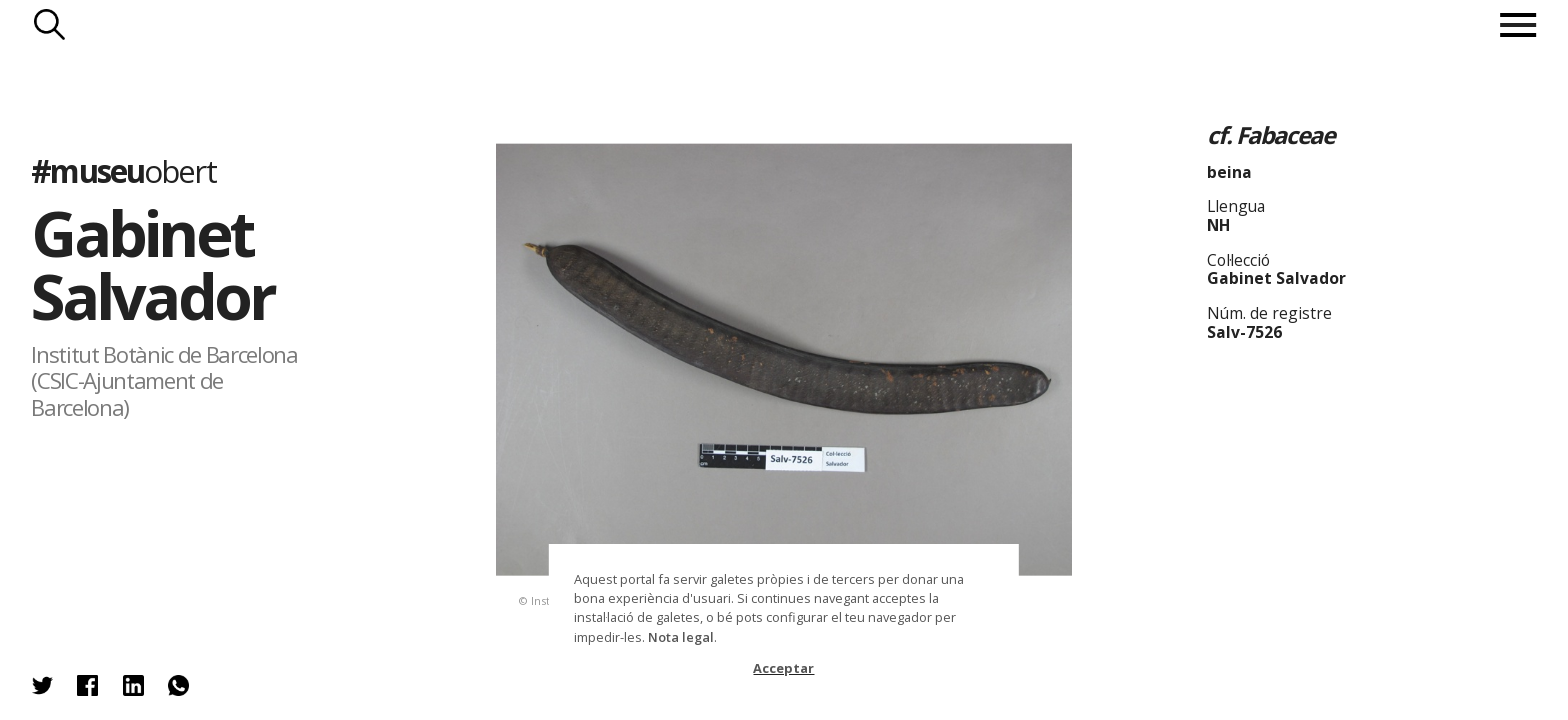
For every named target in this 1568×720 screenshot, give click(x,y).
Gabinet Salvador (152, 264)
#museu (123, 170)
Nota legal (681, 637)
